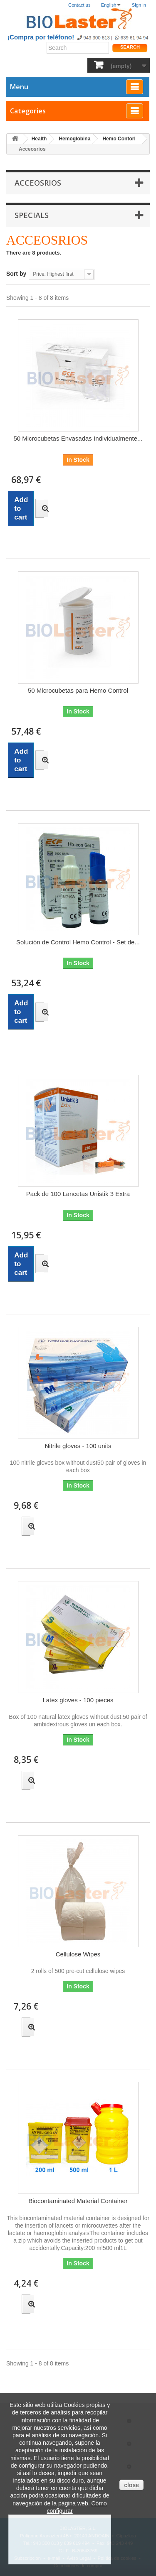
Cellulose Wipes (78, 1954)
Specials (32, 215)
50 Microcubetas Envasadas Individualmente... (77, 438)
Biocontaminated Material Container (77, 2200)
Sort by (16, 273)
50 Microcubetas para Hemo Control (78, 690)
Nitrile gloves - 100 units (78, 1445)
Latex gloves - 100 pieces (77, 1699)
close (131, 2485)
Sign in (139, 4)
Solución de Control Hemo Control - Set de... (78, 942)
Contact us (79, 4)
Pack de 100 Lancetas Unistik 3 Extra (78, 1193)
